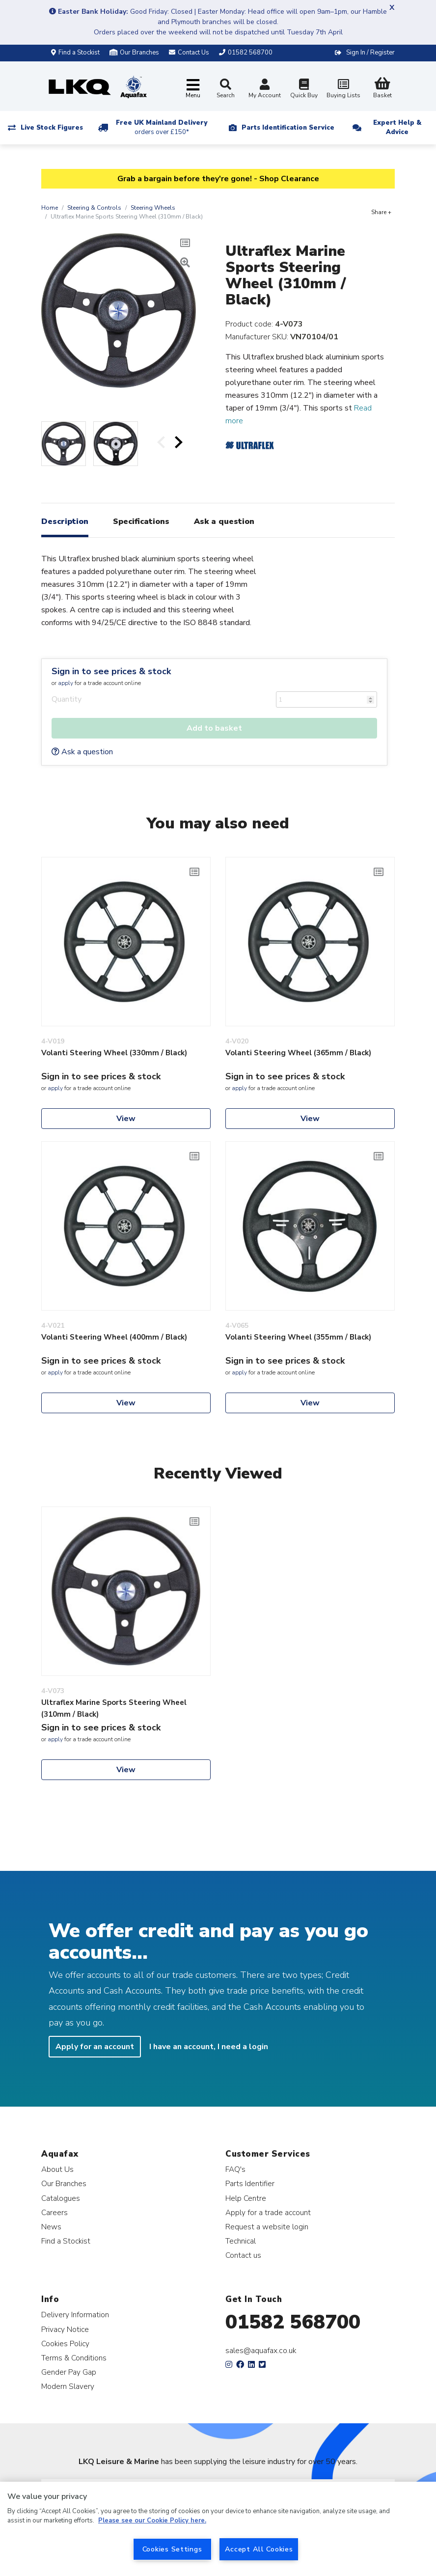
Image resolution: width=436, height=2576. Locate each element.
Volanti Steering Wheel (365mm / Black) (298, 1053)
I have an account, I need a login (208, 2046)
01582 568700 (292, 2322)
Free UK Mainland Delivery (161, 127)
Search (226, 89)
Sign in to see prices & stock (111, 671)
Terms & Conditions (74, 2358)
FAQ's (235, 2169)
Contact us (243, 2255)
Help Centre (245, 2198)
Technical (240, 2241)
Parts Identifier (249, 2183)
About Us (57, 2169)
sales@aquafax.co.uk (261, 2350)
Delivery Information (75, 2314)
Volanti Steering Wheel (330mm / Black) (114, 1053)
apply (65, 683)
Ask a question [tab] (224, 521)
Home (49, 208)
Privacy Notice (65, 2329)
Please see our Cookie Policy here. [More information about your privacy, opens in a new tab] (152, 2520)
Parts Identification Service (288, 127)
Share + (381, 212)
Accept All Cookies (259, 2549)
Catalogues (60, 2198)
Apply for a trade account (268, 2212)
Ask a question (82, 751)
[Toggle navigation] (193, 89)
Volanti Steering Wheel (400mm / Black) (114, 1337)
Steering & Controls (94, 208)
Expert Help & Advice (397, 127)
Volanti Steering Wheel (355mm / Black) (298, 1337)
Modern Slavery (67, 2386)
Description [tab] (64, 521)
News (51, 2226)
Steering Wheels (153, 208)
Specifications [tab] (141, 521)
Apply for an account (94, 2046)
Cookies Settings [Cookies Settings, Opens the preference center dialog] (172, 2549)
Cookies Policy (65, 2343)
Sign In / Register (370, 52)
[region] (218, 2529)
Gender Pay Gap (68, 2372)
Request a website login (266, 2226)
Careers (54, 2212)
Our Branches (134, 52)
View (126, 1118)
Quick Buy (304, 89)
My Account (264, 89)
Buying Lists (343, 89)
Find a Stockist (75, 52)
